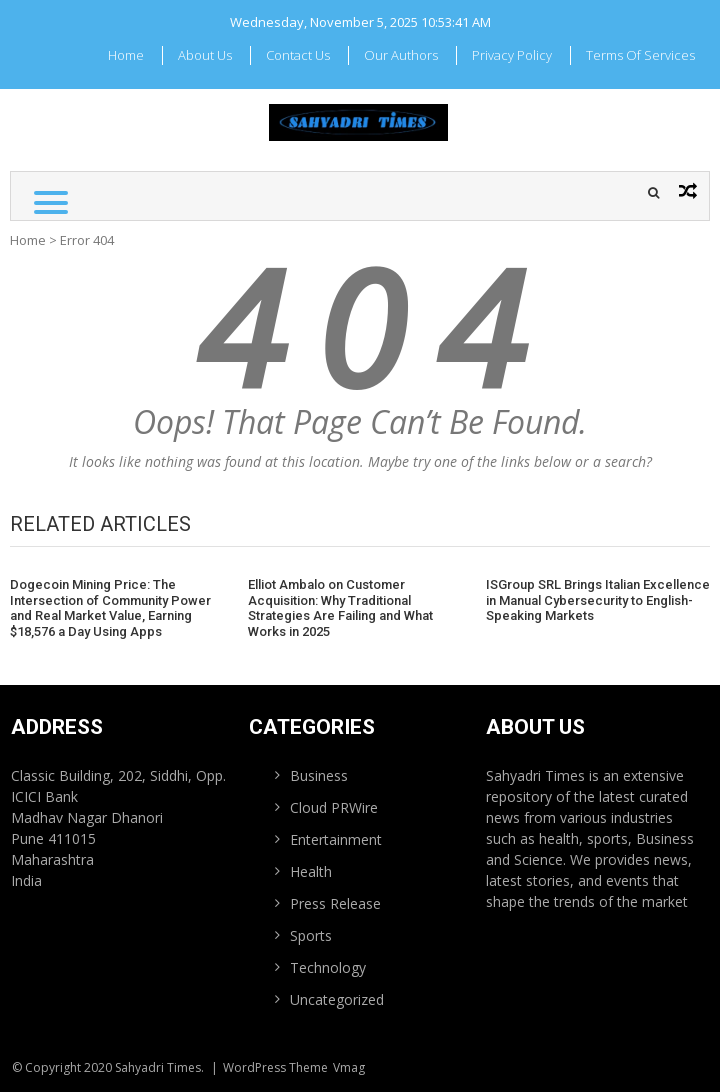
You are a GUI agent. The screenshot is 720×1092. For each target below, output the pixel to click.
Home (126, 55)
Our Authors (401, 55)
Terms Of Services (640, 55)
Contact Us (298, 55)
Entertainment (336, 839)
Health (311, 871)
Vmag (349, 1067)
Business (319, 775)
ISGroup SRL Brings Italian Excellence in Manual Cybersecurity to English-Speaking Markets (598, 600)
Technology (328, 967)
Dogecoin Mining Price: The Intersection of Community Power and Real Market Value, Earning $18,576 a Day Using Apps (110, 608)
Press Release (335, 903)
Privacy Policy (512, 55)
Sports (311, 935)
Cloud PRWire (334, 807)
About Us (205, 55)
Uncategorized (337, 999)
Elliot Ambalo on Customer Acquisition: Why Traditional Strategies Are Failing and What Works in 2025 (340, 608)
